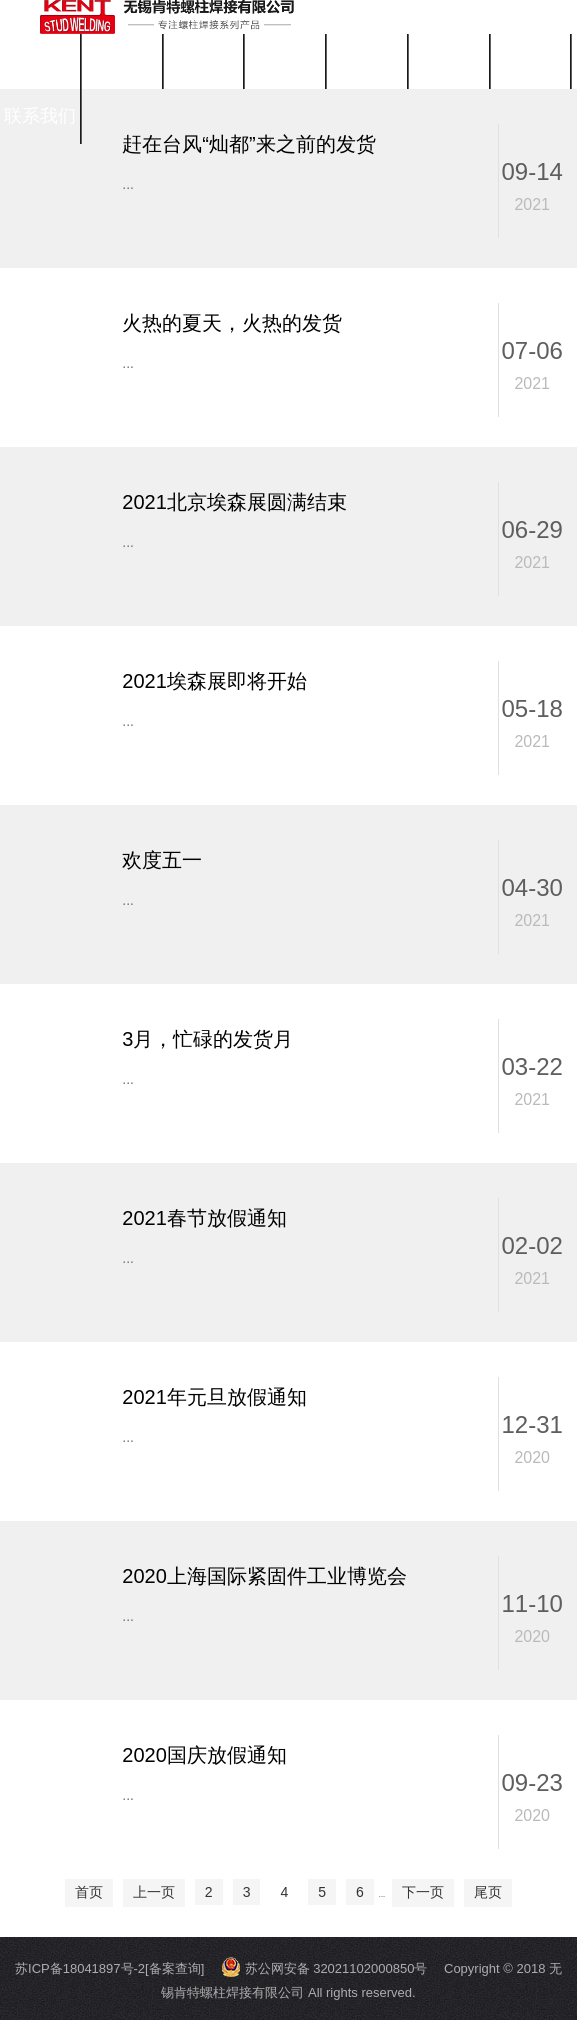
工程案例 (530, 61)
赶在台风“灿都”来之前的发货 (248, 144)
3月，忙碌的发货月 (207, 1039)
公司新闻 (367, 61)
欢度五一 (162, 860)
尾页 (488, 1892)
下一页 (423, 1892)
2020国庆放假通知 (204, 1755)
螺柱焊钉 (122, 61)
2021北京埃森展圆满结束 (234, 502)
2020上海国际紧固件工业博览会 (264, 1576)
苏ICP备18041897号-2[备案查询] (109, 1968)
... (128, 184)
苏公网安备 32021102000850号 (324, 1968)
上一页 (154, 1892)
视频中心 (449, 61)
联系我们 (40, 116)
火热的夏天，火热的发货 (232, 323)
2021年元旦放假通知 (214, 1397)
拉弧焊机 (203, 61)
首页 (40, 61)
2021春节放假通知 (204, 1218)
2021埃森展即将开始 (214, 681)
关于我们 (285, 61)
